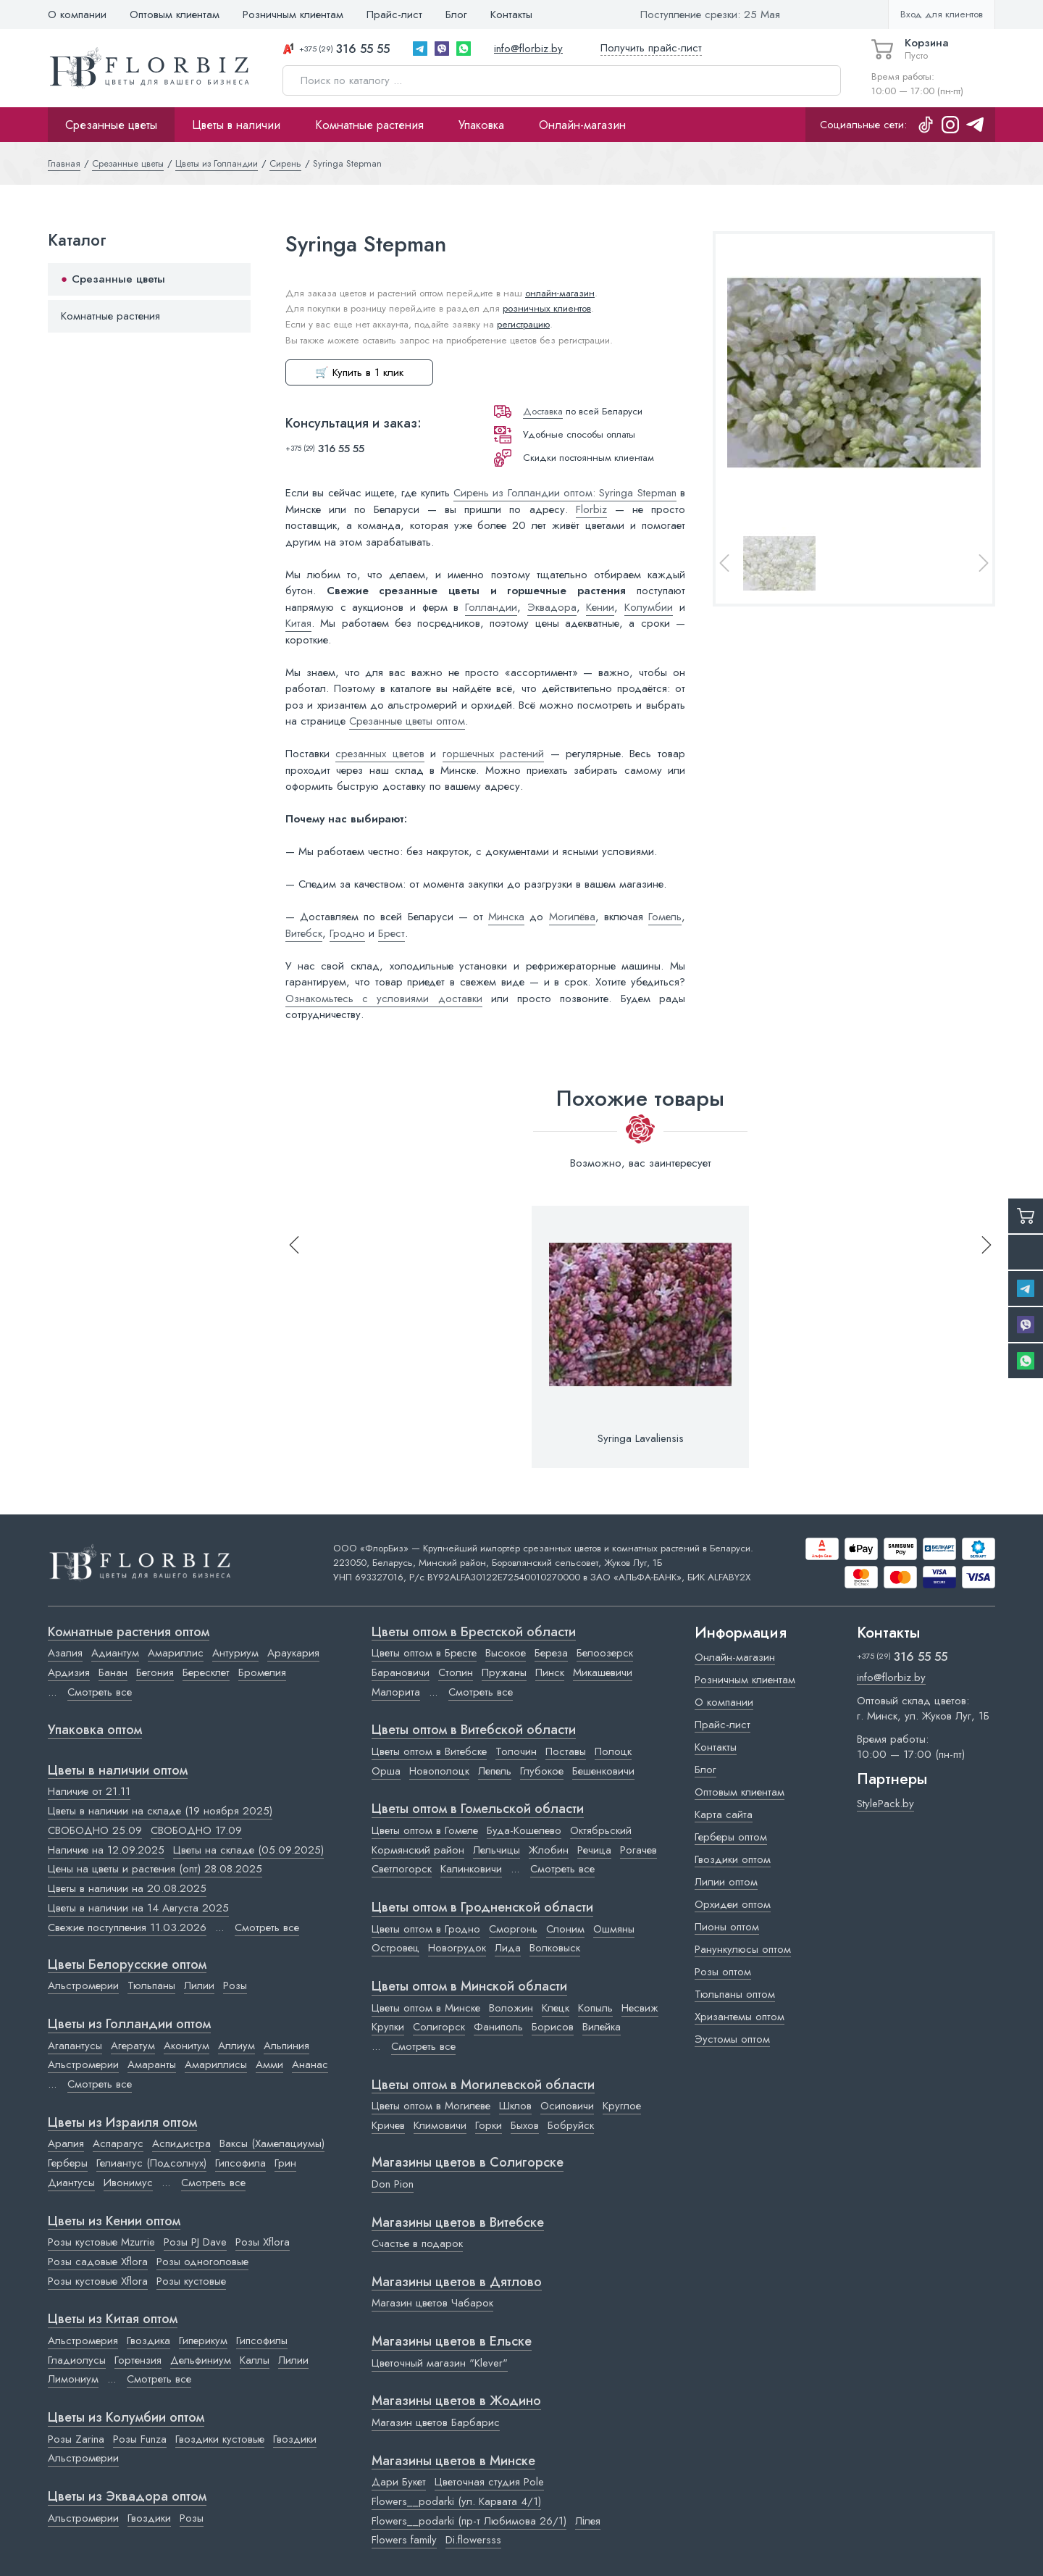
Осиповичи (567, 2106)
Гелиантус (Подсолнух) (151, 2163)
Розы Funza (140, 2439)
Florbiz (591, 509)
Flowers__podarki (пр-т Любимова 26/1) (469, 2521)
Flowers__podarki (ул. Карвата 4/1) (456, 2501)
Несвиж (639, 2008)
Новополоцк (439, 1771)
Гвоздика (148, 2340)
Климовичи (440, 2125)
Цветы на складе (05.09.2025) (248, 1850)
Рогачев (638, 1850)
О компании (77, 14)
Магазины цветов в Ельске (452, 2342)
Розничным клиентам (293, 14)
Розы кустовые (191, 2281)
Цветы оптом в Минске (426, 2008)
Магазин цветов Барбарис (436, 2422)
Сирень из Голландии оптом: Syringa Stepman (565, 493)
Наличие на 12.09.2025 (106, 1850)
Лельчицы (496, 1850)
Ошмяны (613, 1929)
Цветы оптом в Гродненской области (482, 1908)
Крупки (388, 2027)
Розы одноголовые (202, 2261)
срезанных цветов (379, 754)
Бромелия (262, 1672)
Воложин (511, 2008)
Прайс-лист (394, 14)
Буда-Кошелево (524, 1830)
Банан (113, 1672)
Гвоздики (295, 2439)
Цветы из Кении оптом (114, 2221)
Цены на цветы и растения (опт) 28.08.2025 (155, 1869)
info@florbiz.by (528, 49)
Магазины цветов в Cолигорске (468, 2163)
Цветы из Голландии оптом (129, 2024)
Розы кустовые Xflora (98, 2281)
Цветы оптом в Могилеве (431, 2106)
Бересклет (206, 1672)
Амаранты (151, 2064)
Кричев (388, 2125)
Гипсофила (240, 2163)
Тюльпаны (151, 1985)
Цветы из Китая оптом (112, 2319)
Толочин (516, 1751)
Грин (285, 2163)
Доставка (543, 411)
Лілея (587, 2521)
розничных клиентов (547, 308)
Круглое (622, 2106)
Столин (455, 1672)
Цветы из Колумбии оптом (126, 2418)
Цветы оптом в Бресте (424, 1653)
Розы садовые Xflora (98, 2261)
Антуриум (235, 1653)
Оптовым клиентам (174, 14)
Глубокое (542, 1771)
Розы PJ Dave (195, 2242)
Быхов (525, 2125)
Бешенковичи (603, 1771)
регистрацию (523, 324)
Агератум (133, 2046)
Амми (269, 2064)
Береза (551, 1653)
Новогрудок (457, 1948)
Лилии (199, 1985)
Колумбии (648, 607)
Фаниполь (498, 2027)
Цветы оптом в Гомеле (425, 1830)
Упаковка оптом (95, 1730)
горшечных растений (493, 754)
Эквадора (552, 607)
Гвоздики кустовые (219, 2439)
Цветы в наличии (236, 124)
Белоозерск (605, 1653)
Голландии (491, 607)
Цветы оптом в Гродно (426, 1929)
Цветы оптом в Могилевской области (483, 2085)
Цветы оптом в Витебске (429, 1751)
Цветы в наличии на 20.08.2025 (127, 1888)
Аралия (66, 2143)
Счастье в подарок (417, 2243)
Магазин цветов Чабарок (432, 2303)
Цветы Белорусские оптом (127, 1965)
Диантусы (71, 2183)
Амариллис (176, 1653)
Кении (600, 607)
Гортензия (138, 2360)
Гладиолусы (77, 2360)
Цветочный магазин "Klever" (440, 2363)
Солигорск (439, 2027)
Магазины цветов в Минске (453, 2461)
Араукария (293, 1653)
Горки (488, 2125)
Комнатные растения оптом (128, 1632)
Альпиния (286, 2046)
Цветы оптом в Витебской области (474, 1730)
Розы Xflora (262, 2242)
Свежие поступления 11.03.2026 (127, 1927)
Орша (386, 1771)
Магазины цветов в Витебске (458, 2223)
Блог (456, 14)
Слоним (565, 1929)
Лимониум (73, 2379)
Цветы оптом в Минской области (469, 1987)
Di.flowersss (473, 2540)
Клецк (555, 2008)
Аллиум (236, 2046)
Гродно (347, 933)
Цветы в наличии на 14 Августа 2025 (138, 1908)
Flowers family (404, 2540)
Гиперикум (203, 2340)
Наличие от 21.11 (89, 1791)
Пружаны (504, 1672)
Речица (594, 1850)
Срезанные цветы (111, 124)
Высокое (505, 1653)
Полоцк (613, 1751)
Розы (235, 1985)
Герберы (68, 2163)
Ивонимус (128, 2183)
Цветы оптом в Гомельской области (478, 1809)
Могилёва (572, 917)
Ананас (310, 2064)
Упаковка (481, 124)
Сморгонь (513, 1929)
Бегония (155, 1672)
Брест (391, 933)
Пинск (549, 1672)
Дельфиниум (200, 2360)
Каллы (254, 2360)
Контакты (511, 14)
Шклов (515, 2106)
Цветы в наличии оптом (118, 1771)
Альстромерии (83, 1985)
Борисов (553, 2027)
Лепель (494, 1771)
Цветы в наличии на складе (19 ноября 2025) (160, 1811)
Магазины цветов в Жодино (456, 2401)
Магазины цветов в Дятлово (457, 2282)
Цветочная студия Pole (489, 2482)
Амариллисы (216, 2064)
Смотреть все (99, 1692)
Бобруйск (571, 2125)
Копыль (595, 2008)
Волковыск (554, 1948)
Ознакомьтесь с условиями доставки (383, 998)
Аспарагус (118, 2143)
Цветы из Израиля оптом (122, 2123)
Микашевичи (602, 1672)
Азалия (65, 1653)
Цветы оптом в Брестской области (474, 1632)
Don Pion (393, 2184)
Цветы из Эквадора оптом (127, 2497)
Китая (298, 623)
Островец (395, 1948)
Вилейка (601, 2027)
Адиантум (115, 1653)
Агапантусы (75, 2046)
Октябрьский (601, 1830)
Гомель (665, 917)
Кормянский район (418, 1850)
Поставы (565, 1751)
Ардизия (69, 1672)
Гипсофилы (262, 2340)
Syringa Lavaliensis (641, 1438)
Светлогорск (402, 1869)
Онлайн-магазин (582, 124)
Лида (508, 1948)
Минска (506, 917)
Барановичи (401, 1672)
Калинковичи (471, 1869)
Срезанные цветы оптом (407, 721)
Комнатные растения (369, 124)
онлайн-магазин (560, 293)
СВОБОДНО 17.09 (196, 1830)
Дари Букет (399, 2482)
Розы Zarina (76, 2439)
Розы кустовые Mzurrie (101, 2242)
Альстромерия (83, 2340)
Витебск (303, 933)
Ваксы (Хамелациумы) (271, 2143)
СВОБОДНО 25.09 (95, 1830)
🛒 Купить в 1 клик (359, 372)
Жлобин (549, 1850)
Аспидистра (181, 2143)
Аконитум (186, 2046)
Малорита (396, 1692)
